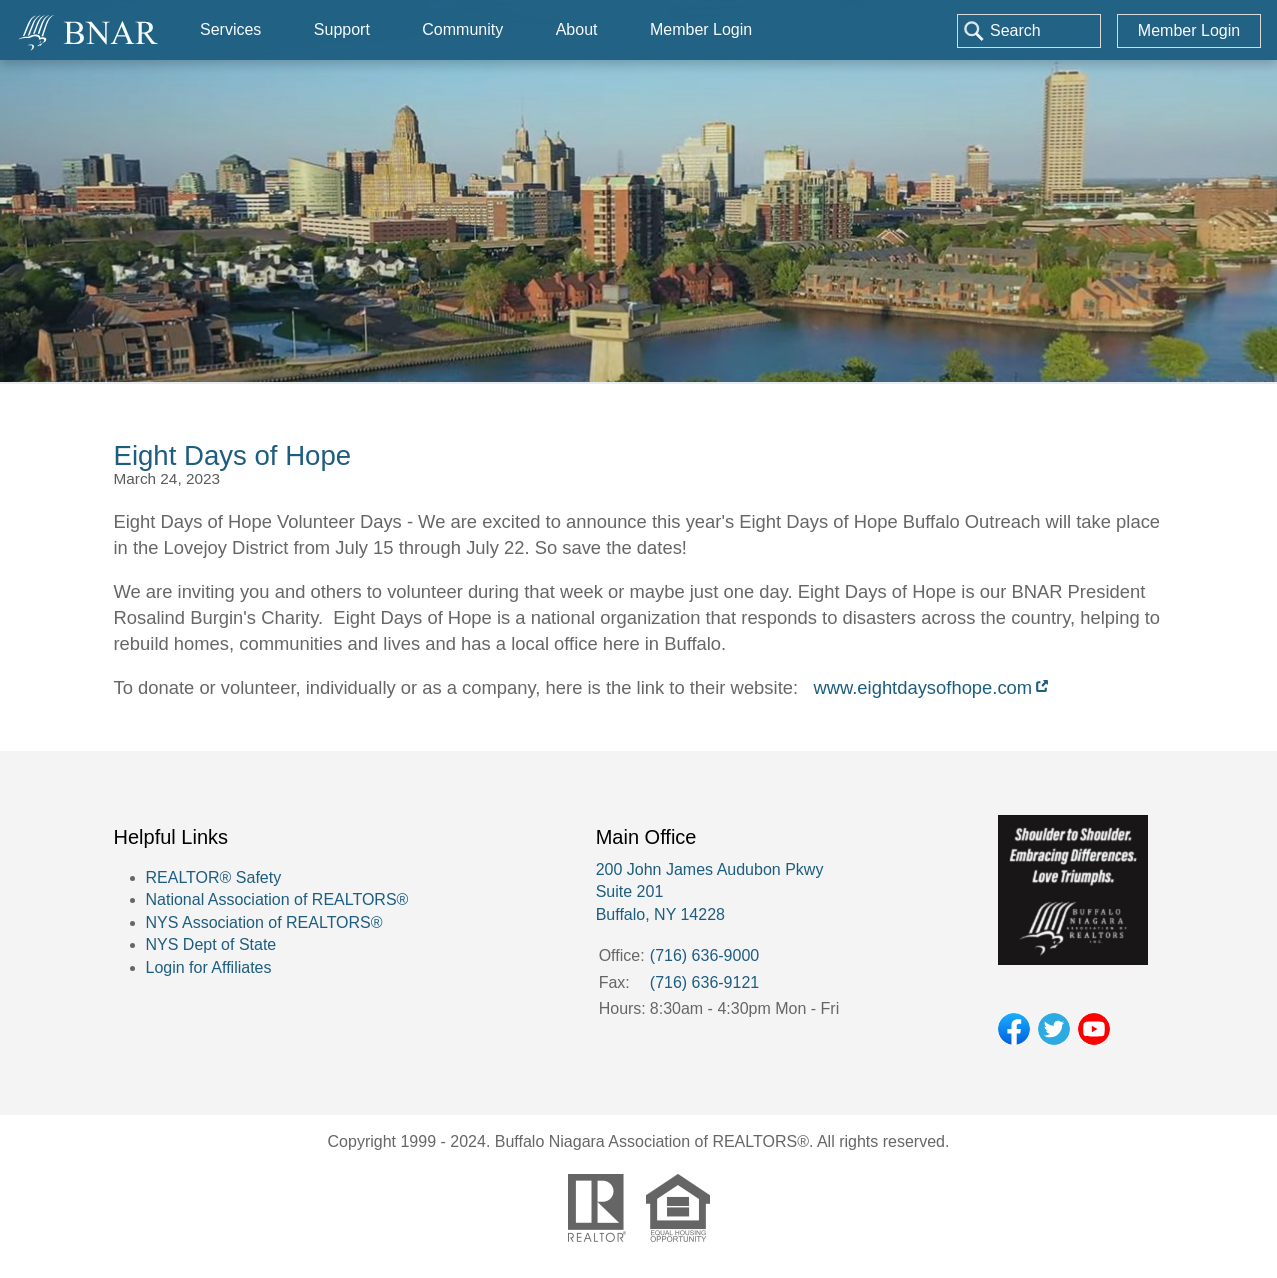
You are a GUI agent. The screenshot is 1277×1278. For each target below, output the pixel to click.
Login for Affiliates (209, 967)
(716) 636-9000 (704, 955)
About (577, 29)
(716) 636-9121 (704, 982)
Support (342, 29)
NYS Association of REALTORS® (264, 922)
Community (462, 29)
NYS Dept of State (211, 944)
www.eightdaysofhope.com (922, 687)
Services (230, 29)
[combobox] (1029, 31)
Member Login (1189, 30)
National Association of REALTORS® (277, 899)
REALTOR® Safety (214, 877)
